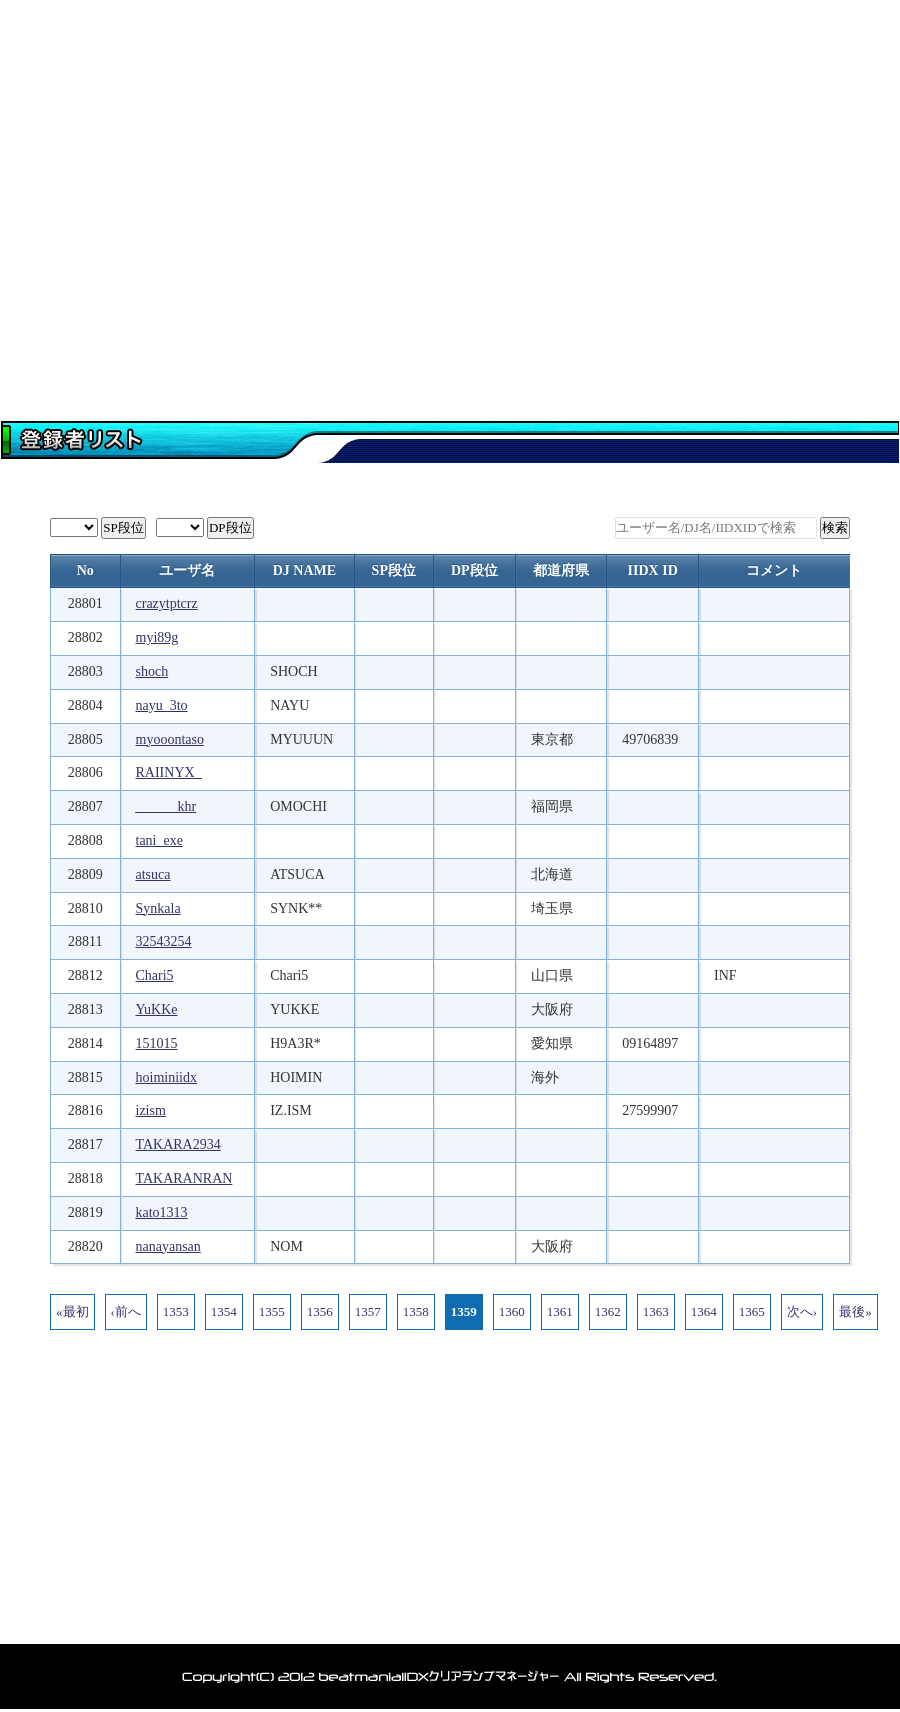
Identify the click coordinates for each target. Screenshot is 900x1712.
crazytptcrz (167, 603)
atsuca (153, 874)
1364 (704, 1311)
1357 (368, 1311)
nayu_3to (162, 705)
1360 (512, 1311)
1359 (464, 1311)
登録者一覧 (375, 335)
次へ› (802, 1311)
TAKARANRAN (184, 1178)
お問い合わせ (825, 335)
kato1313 (162, 1212)
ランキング (675, 335)
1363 (656, 1311)
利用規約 (665, 1617)
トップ (115, 1617)
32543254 (164, 941)
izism (151, 1110)
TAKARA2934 (178, 1144)
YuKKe (157, 1009)
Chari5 (155, 975)
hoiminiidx (166, 1077)
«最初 (72, 1311)
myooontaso (170, 739)
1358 (416, 1311)
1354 (224, 1311)
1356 (320, 1311)
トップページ (75, 335)
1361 (560, 1311)
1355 (272, 1311)
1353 (176, 1311)
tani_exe (159, 840)
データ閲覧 (525, 335)
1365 (752, 1311)
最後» (855, 1311)
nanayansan (168, 1246)
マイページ (225, 335)
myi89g (157, 637)
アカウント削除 (552, 1617)
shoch (152, 671)
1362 (608, 1311)
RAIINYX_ (169, 772)
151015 (157, 1043)
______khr (166, 806)
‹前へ (126, 1311)
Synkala (158, 908)
